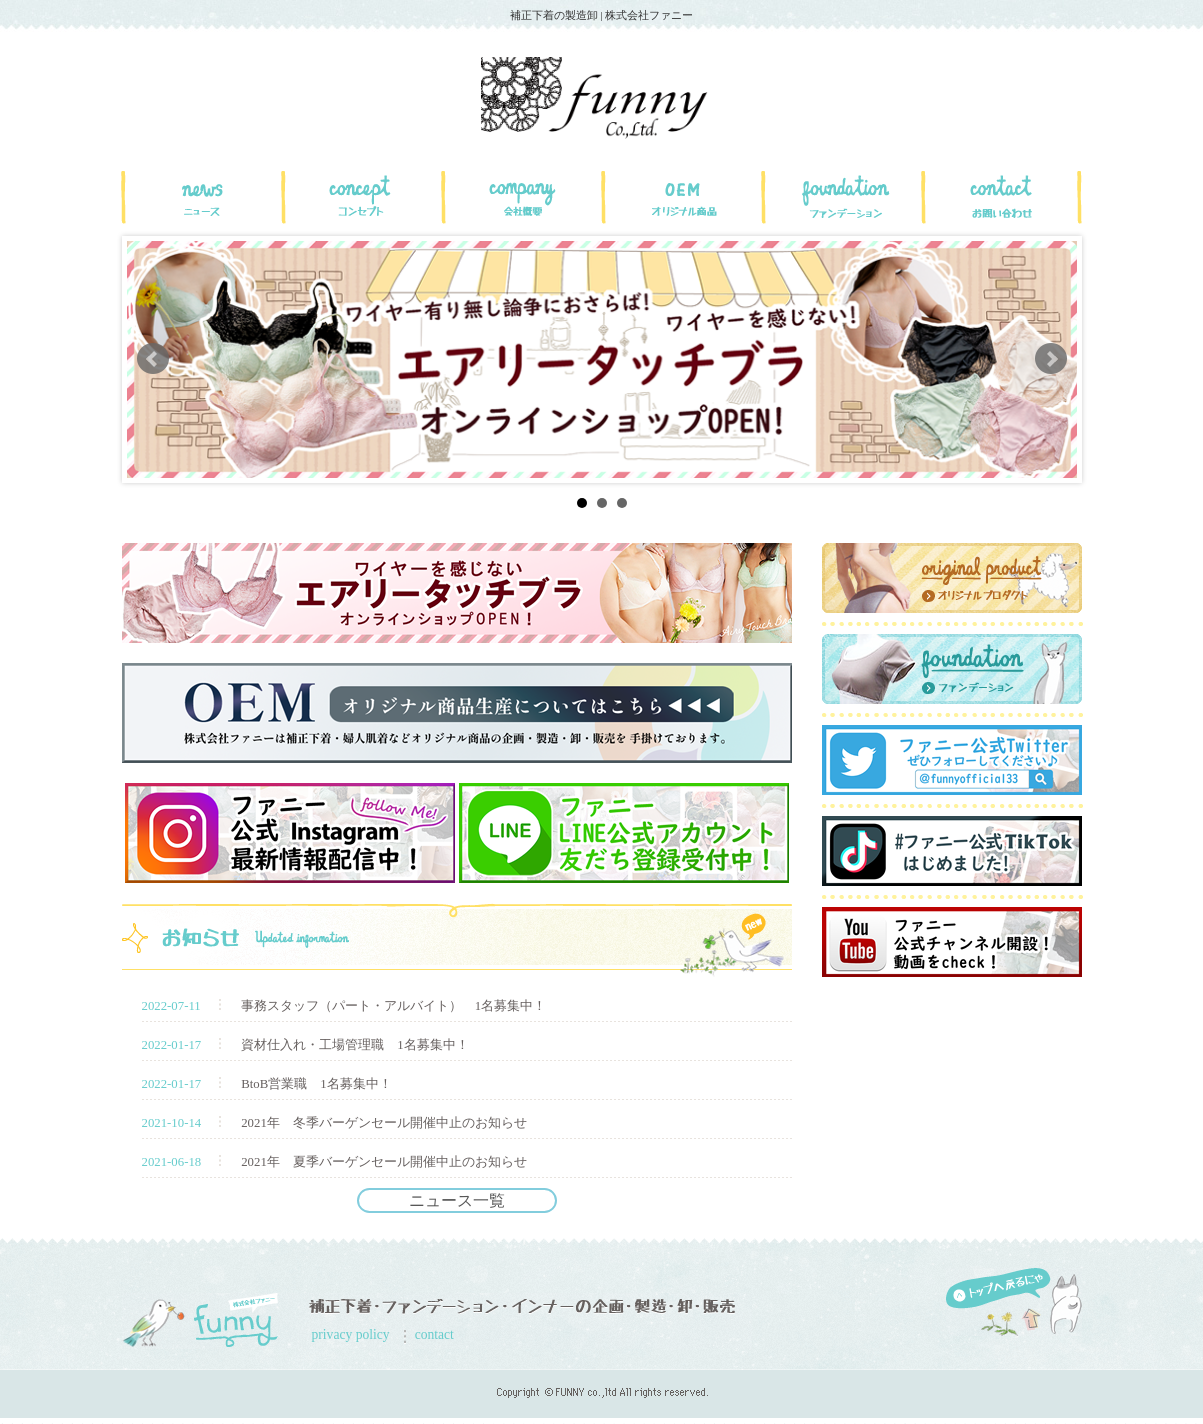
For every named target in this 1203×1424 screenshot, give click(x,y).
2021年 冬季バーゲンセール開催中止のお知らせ (384, 1123)
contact (434, 1334)
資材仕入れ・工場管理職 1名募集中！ (354, 1045)
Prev (153, 359)
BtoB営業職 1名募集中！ (316, 1084)
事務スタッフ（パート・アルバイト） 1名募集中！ (393, 1006)
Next (1051, 359)
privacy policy (351, 1334)
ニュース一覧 (457, 1200)
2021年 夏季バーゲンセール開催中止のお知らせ (384, 1162)
